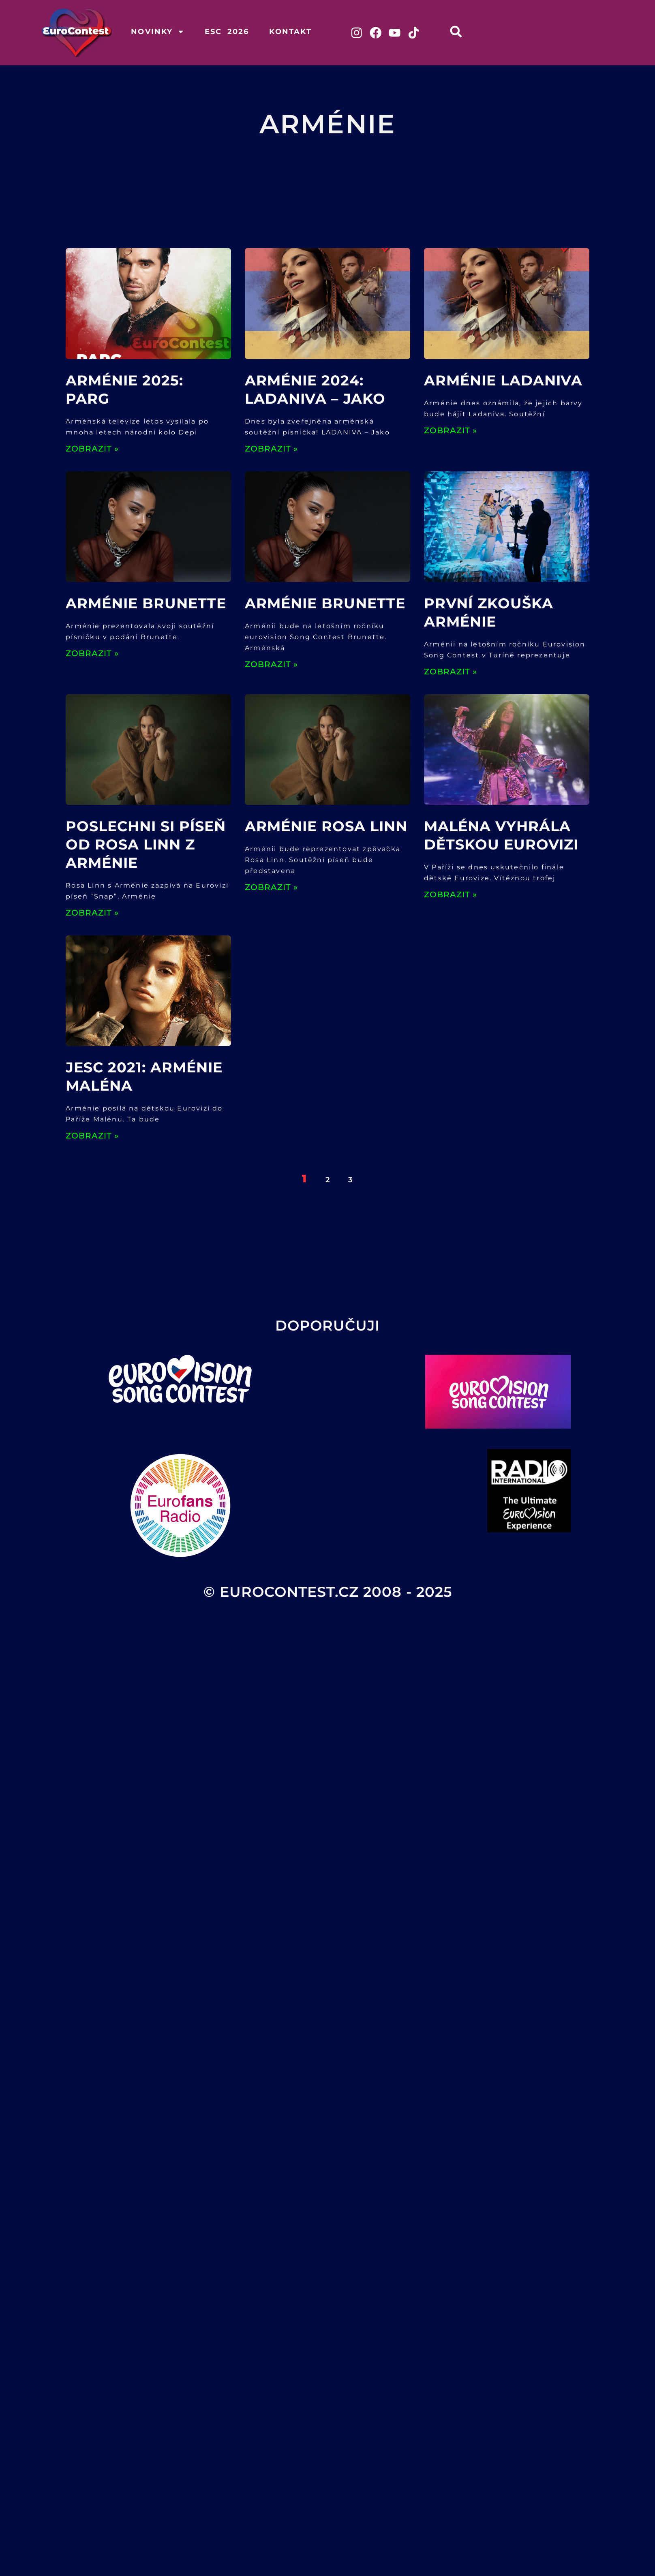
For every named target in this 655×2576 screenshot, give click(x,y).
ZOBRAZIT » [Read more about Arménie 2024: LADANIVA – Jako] (271, 449)
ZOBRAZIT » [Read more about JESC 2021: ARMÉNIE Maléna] (92, 1136)
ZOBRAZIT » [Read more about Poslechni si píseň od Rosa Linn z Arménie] (92, 913)
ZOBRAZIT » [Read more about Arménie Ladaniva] (450, 431)
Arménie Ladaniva (503, 380)
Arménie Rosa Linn (326, 826)
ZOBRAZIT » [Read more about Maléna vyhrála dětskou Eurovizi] (450, 895)
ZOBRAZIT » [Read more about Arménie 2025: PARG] (92, 449)
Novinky (157, 31)
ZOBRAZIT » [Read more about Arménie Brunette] (92, 654)
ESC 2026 (227, 31)
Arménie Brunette (146, 603)
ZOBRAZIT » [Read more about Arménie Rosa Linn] (271, 887)
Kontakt (290, 31)
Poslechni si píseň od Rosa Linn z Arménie (146, 845)
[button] (457, 31)
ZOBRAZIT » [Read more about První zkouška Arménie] (450, 672)
